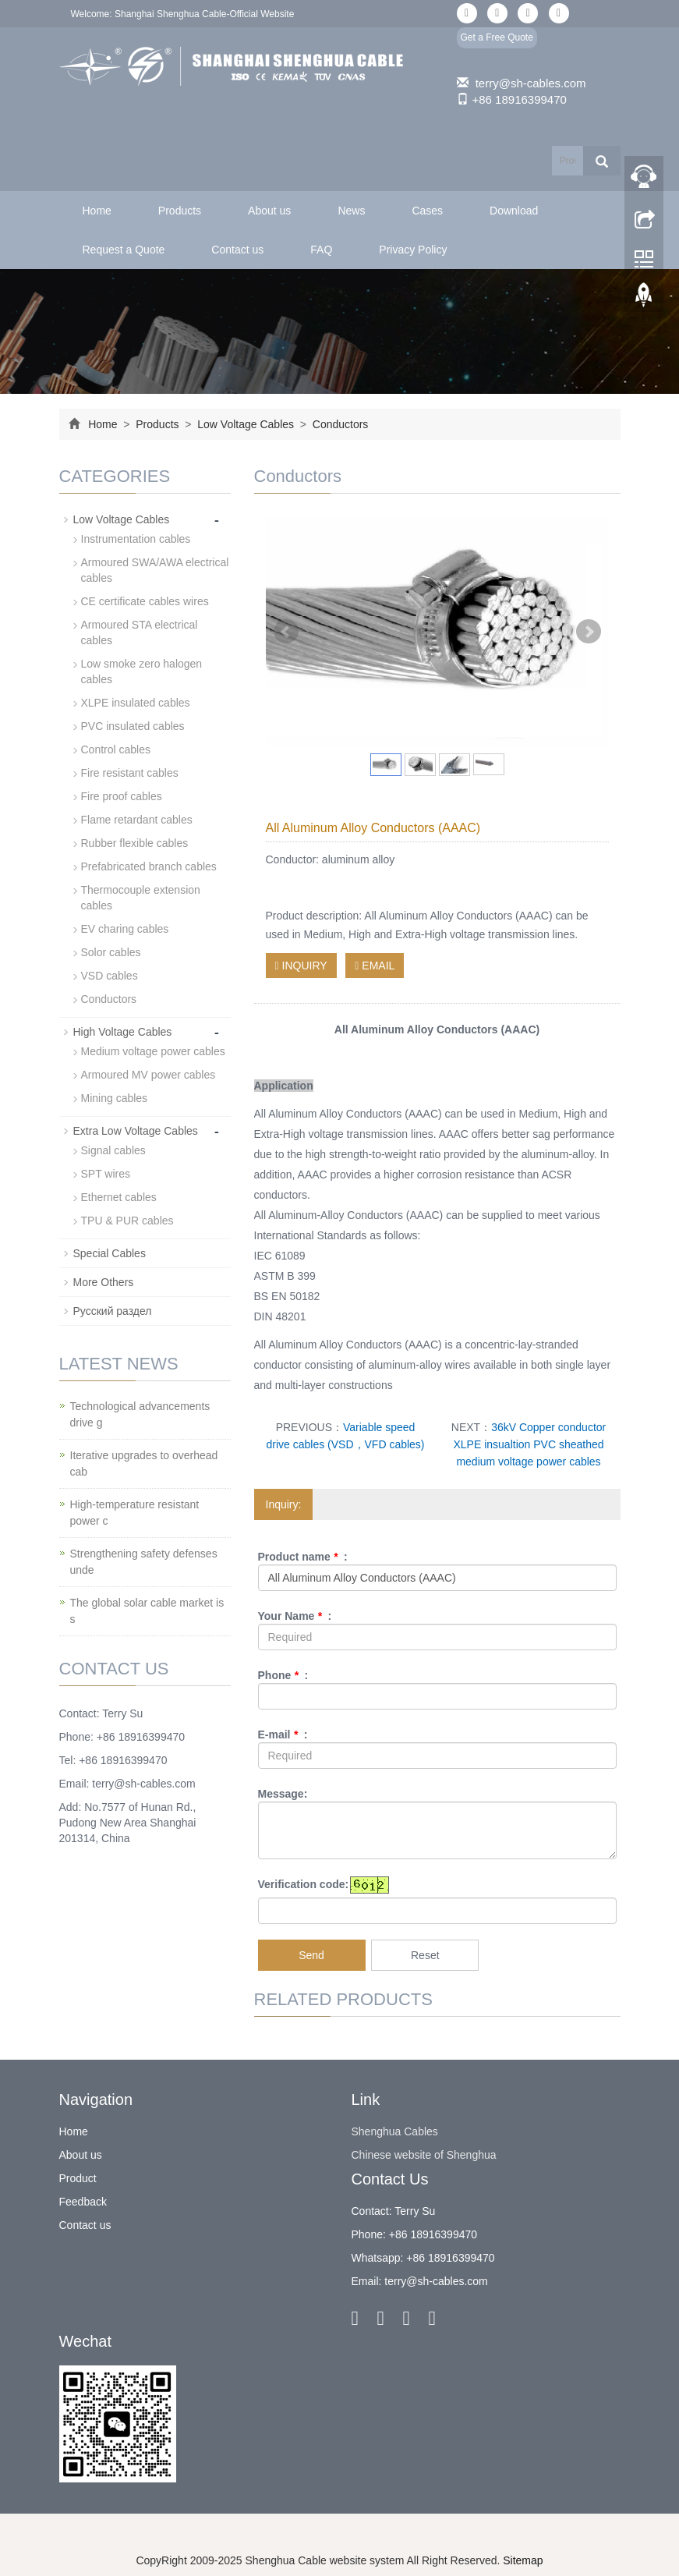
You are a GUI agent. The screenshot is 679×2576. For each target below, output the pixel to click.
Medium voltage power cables (153, 1051)
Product (78, 2178)
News (351, 210)
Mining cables (114, 1098)
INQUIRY (301, 965)
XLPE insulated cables (135, 702)
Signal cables (113, 1150)
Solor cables (111, 952)
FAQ (321, 249)
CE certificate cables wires (145, 601)
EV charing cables (125, 929)
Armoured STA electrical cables (139, 632)
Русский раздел (112, 1311)
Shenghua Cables (395, 2131)
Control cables (116, 749)
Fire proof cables (121, 796)
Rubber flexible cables (135, 843)
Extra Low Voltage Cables (135, 1131)
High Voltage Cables (122, 1032)
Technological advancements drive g (140, 1414)
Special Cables (109, 1253)
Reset (425, 1955)
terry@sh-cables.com (531, 83)
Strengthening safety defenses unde (143, 1561)
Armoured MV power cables (148, 1074)
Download (514, 210)
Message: (283, 1794)
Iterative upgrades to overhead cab (144, 1463)
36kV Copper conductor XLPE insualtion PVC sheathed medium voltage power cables (529, 1444)
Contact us (237, 249)
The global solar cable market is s (147, 1610)
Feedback (83, 2201)
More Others (103, 1282)
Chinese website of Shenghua (424, 2155)
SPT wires (106, 1174)
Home (97, 210)
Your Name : (295, 1616)
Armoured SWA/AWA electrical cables (155, 570)
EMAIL (374, 965)
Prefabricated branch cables (149, 866)
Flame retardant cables (137, 819)
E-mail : (283, 1734)
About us (269, 210)
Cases (427, 210)
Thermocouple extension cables (140, 898)
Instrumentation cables (136, 539)
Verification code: (303, 1884)
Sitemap (523, 2560)
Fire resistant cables (130, 773)
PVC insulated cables (133, 726)
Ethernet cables (119, 1197)
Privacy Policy (413, 249)
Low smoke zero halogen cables (142, 671)
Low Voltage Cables (245, 424)
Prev (286, 631)
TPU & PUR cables (127, 1220)
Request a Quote (124, 249)
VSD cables (109, 975)
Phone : (283, 1675)
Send (311, 1955)
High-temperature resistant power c (135, 1512)
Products (179, 210)
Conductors (338, 424)
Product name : (303, 1556)
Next (588, 631)
